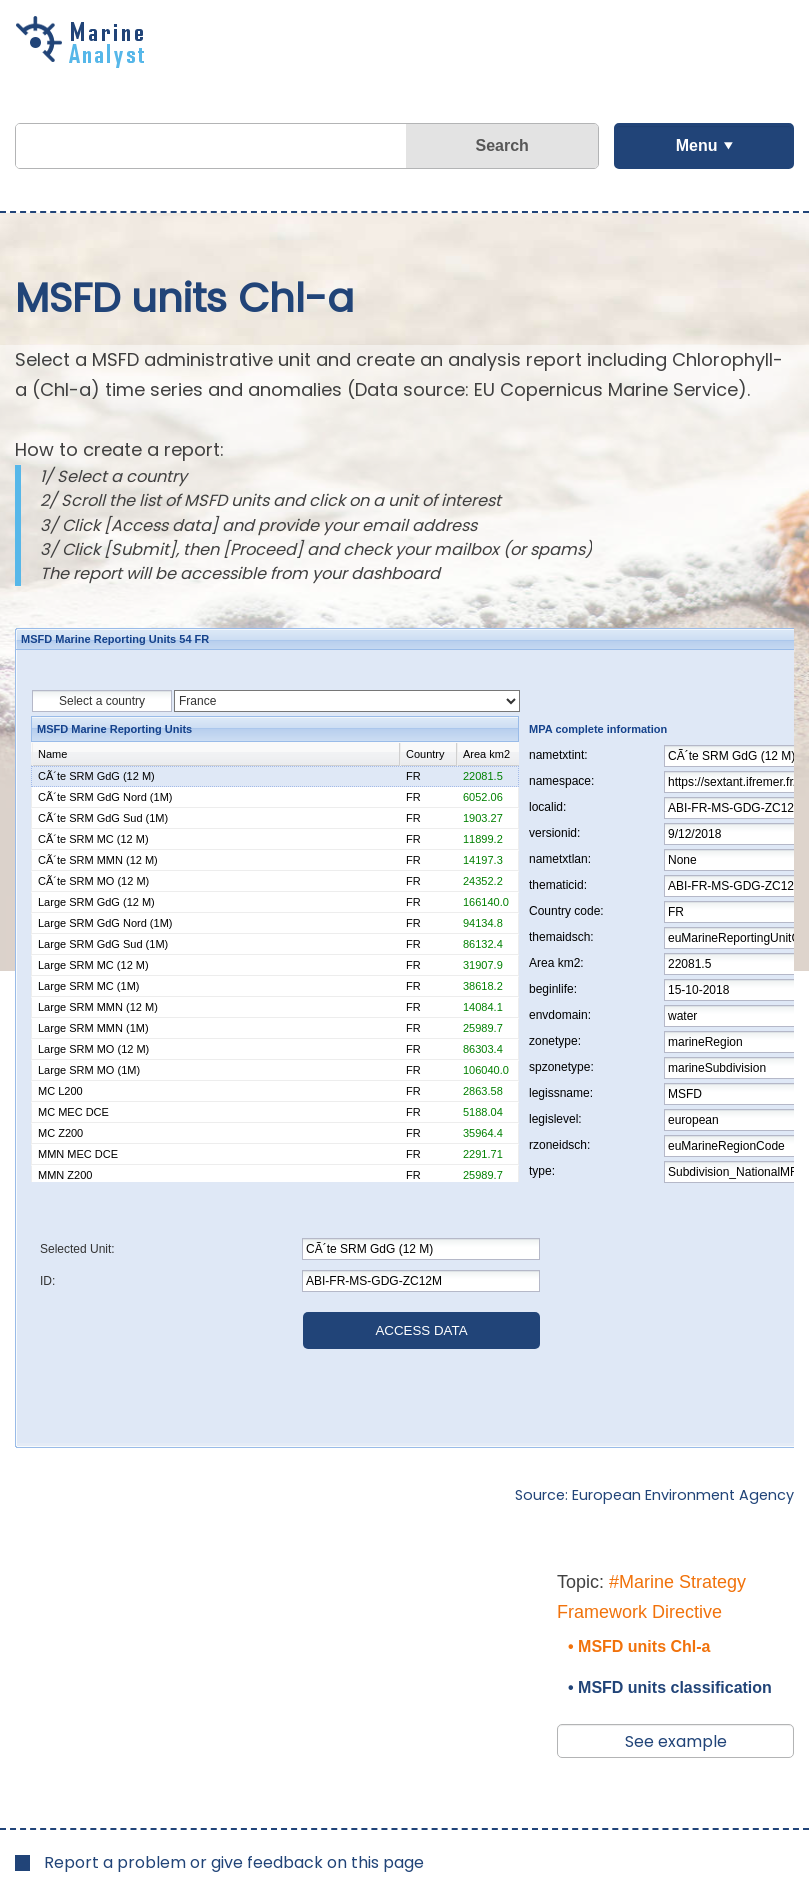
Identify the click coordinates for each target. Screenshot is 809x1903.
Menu (697, 145)
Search (501, 145)
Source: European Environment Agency (654, 1495)
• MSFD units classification (670, 1687)
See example (676, 1741)
